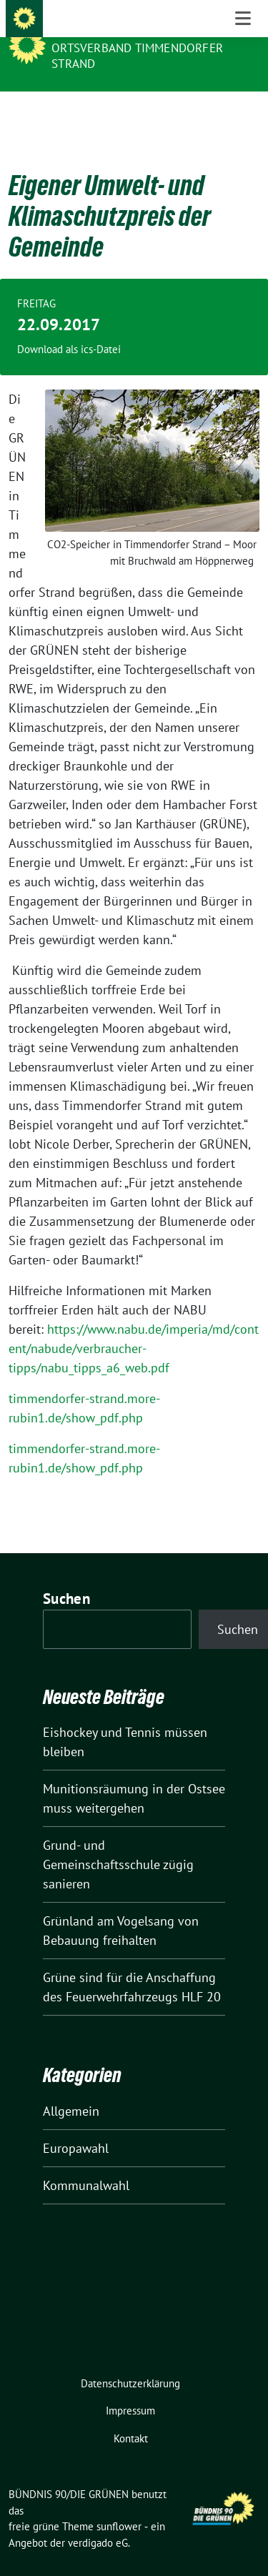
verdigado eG (98, 2520)
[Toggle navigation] (243, 114)
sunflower (119, 2504)
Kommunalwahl (86, 2163)
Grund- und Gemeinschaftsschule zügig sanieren (118, 1842)
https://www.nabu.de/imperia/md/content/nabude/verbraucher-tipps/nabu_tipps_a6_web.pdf (134, 1326)
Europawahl (76, 2126)
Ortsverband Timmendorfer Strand (137, 55)
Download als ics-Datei (69, 327)
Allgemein (71, 2089)
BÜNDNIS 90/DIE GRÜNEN (127, 28)
